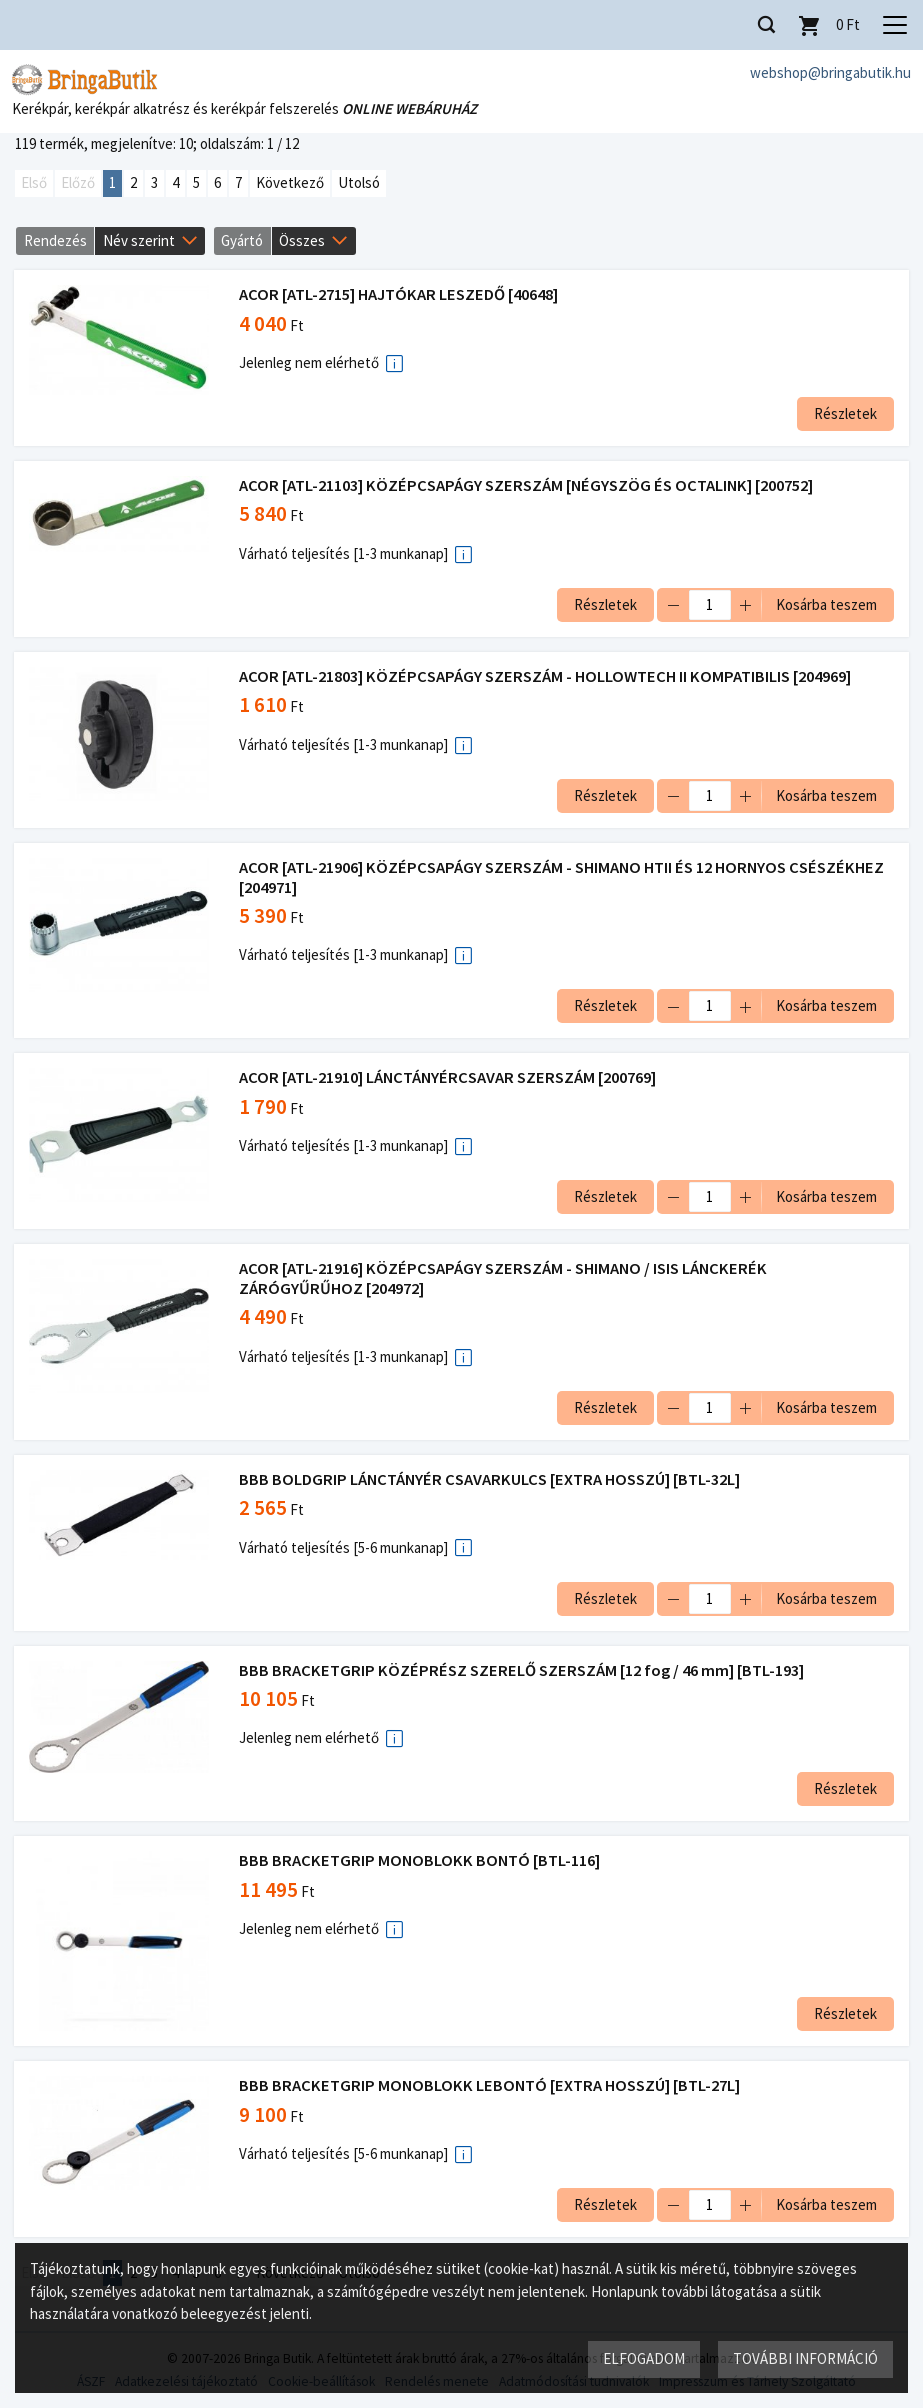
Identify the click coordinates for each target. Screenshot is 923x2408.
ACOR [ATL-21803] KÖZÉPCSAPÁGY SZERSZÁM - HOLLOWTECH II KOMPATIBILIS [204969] (546, 676)
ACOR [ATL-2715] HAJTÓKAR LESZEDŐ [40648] (399, 295)
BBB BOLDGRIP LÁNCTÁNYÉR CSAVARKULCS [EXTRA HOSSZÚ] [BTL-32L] (490, 1479)
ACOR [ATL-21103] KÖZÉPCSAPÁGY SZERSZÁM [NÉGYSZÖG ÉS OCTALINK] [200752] (527, 485)
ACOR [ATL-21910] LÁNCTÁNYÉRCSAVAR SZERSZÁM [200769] (448, 1077)
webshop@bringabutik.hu (830, 72)
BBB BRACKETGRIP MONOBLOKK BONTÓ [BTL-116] (420, 1860)
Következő (290, 183)
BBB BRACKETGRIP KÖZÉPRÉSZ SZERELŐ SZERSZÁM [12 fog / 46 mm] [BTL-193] (522, 1670)
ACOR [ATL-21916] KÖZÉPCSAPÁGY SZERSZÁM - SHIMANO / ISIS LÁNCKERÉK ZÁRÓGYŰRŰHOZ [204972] (504, 1278)
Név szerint (139, 240)
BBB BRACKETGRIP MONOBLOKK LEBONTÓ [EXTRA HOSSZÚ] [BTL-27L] (490, 2085)
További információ (805, 2358)
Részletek (844, 413)
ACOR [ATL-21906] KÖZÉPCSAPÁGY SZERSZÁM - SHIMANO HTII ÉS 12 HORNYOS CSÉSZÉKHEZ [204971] (562, 877)
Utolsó (359, 183)
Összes (302, 240)
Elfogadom (644, 2358)
